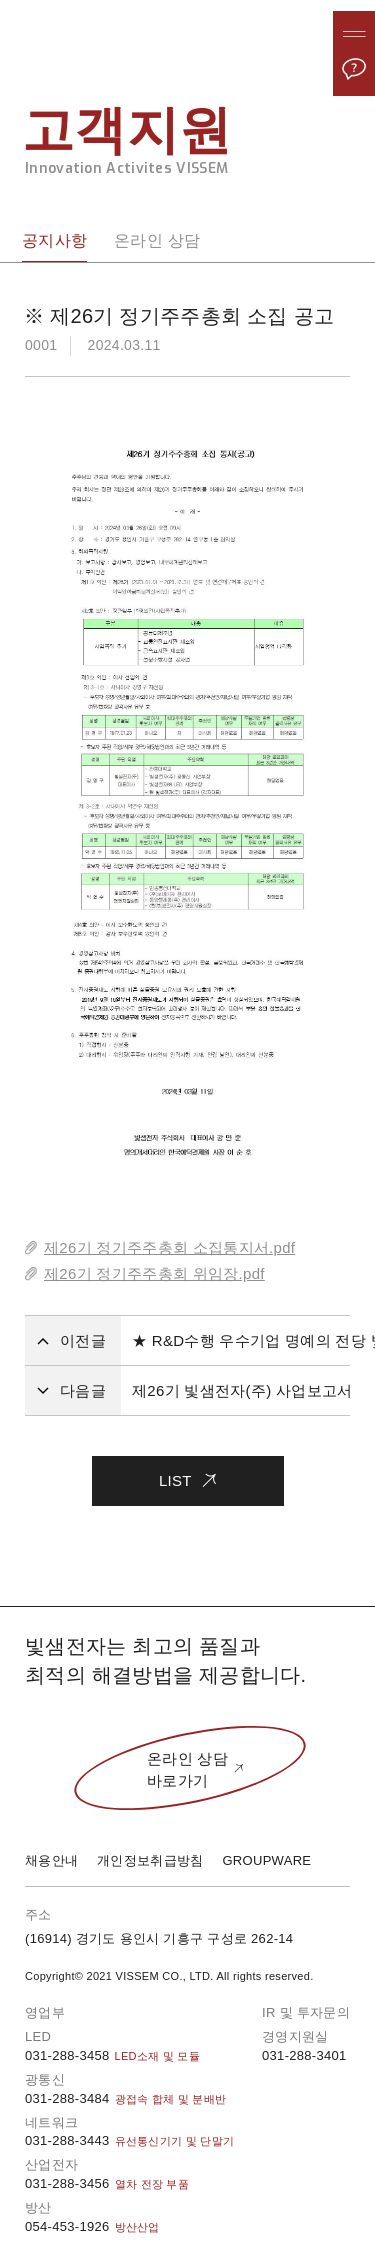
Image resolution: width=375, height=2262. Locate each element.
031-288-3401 (304, 2055)
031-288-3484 (125, 2098)
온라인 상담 (157, 240)
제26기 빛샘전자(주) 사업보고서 (242, 1390)
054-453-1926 (92, 2226)
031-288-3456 (107, 2183)
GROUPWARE (266, 1860)
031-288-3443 (129, 2140)
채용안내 (51, 1860)
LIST (187, 1472)
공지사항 (54, 240)
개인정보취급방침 (150, 1860)
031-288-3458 (112, 2055)
